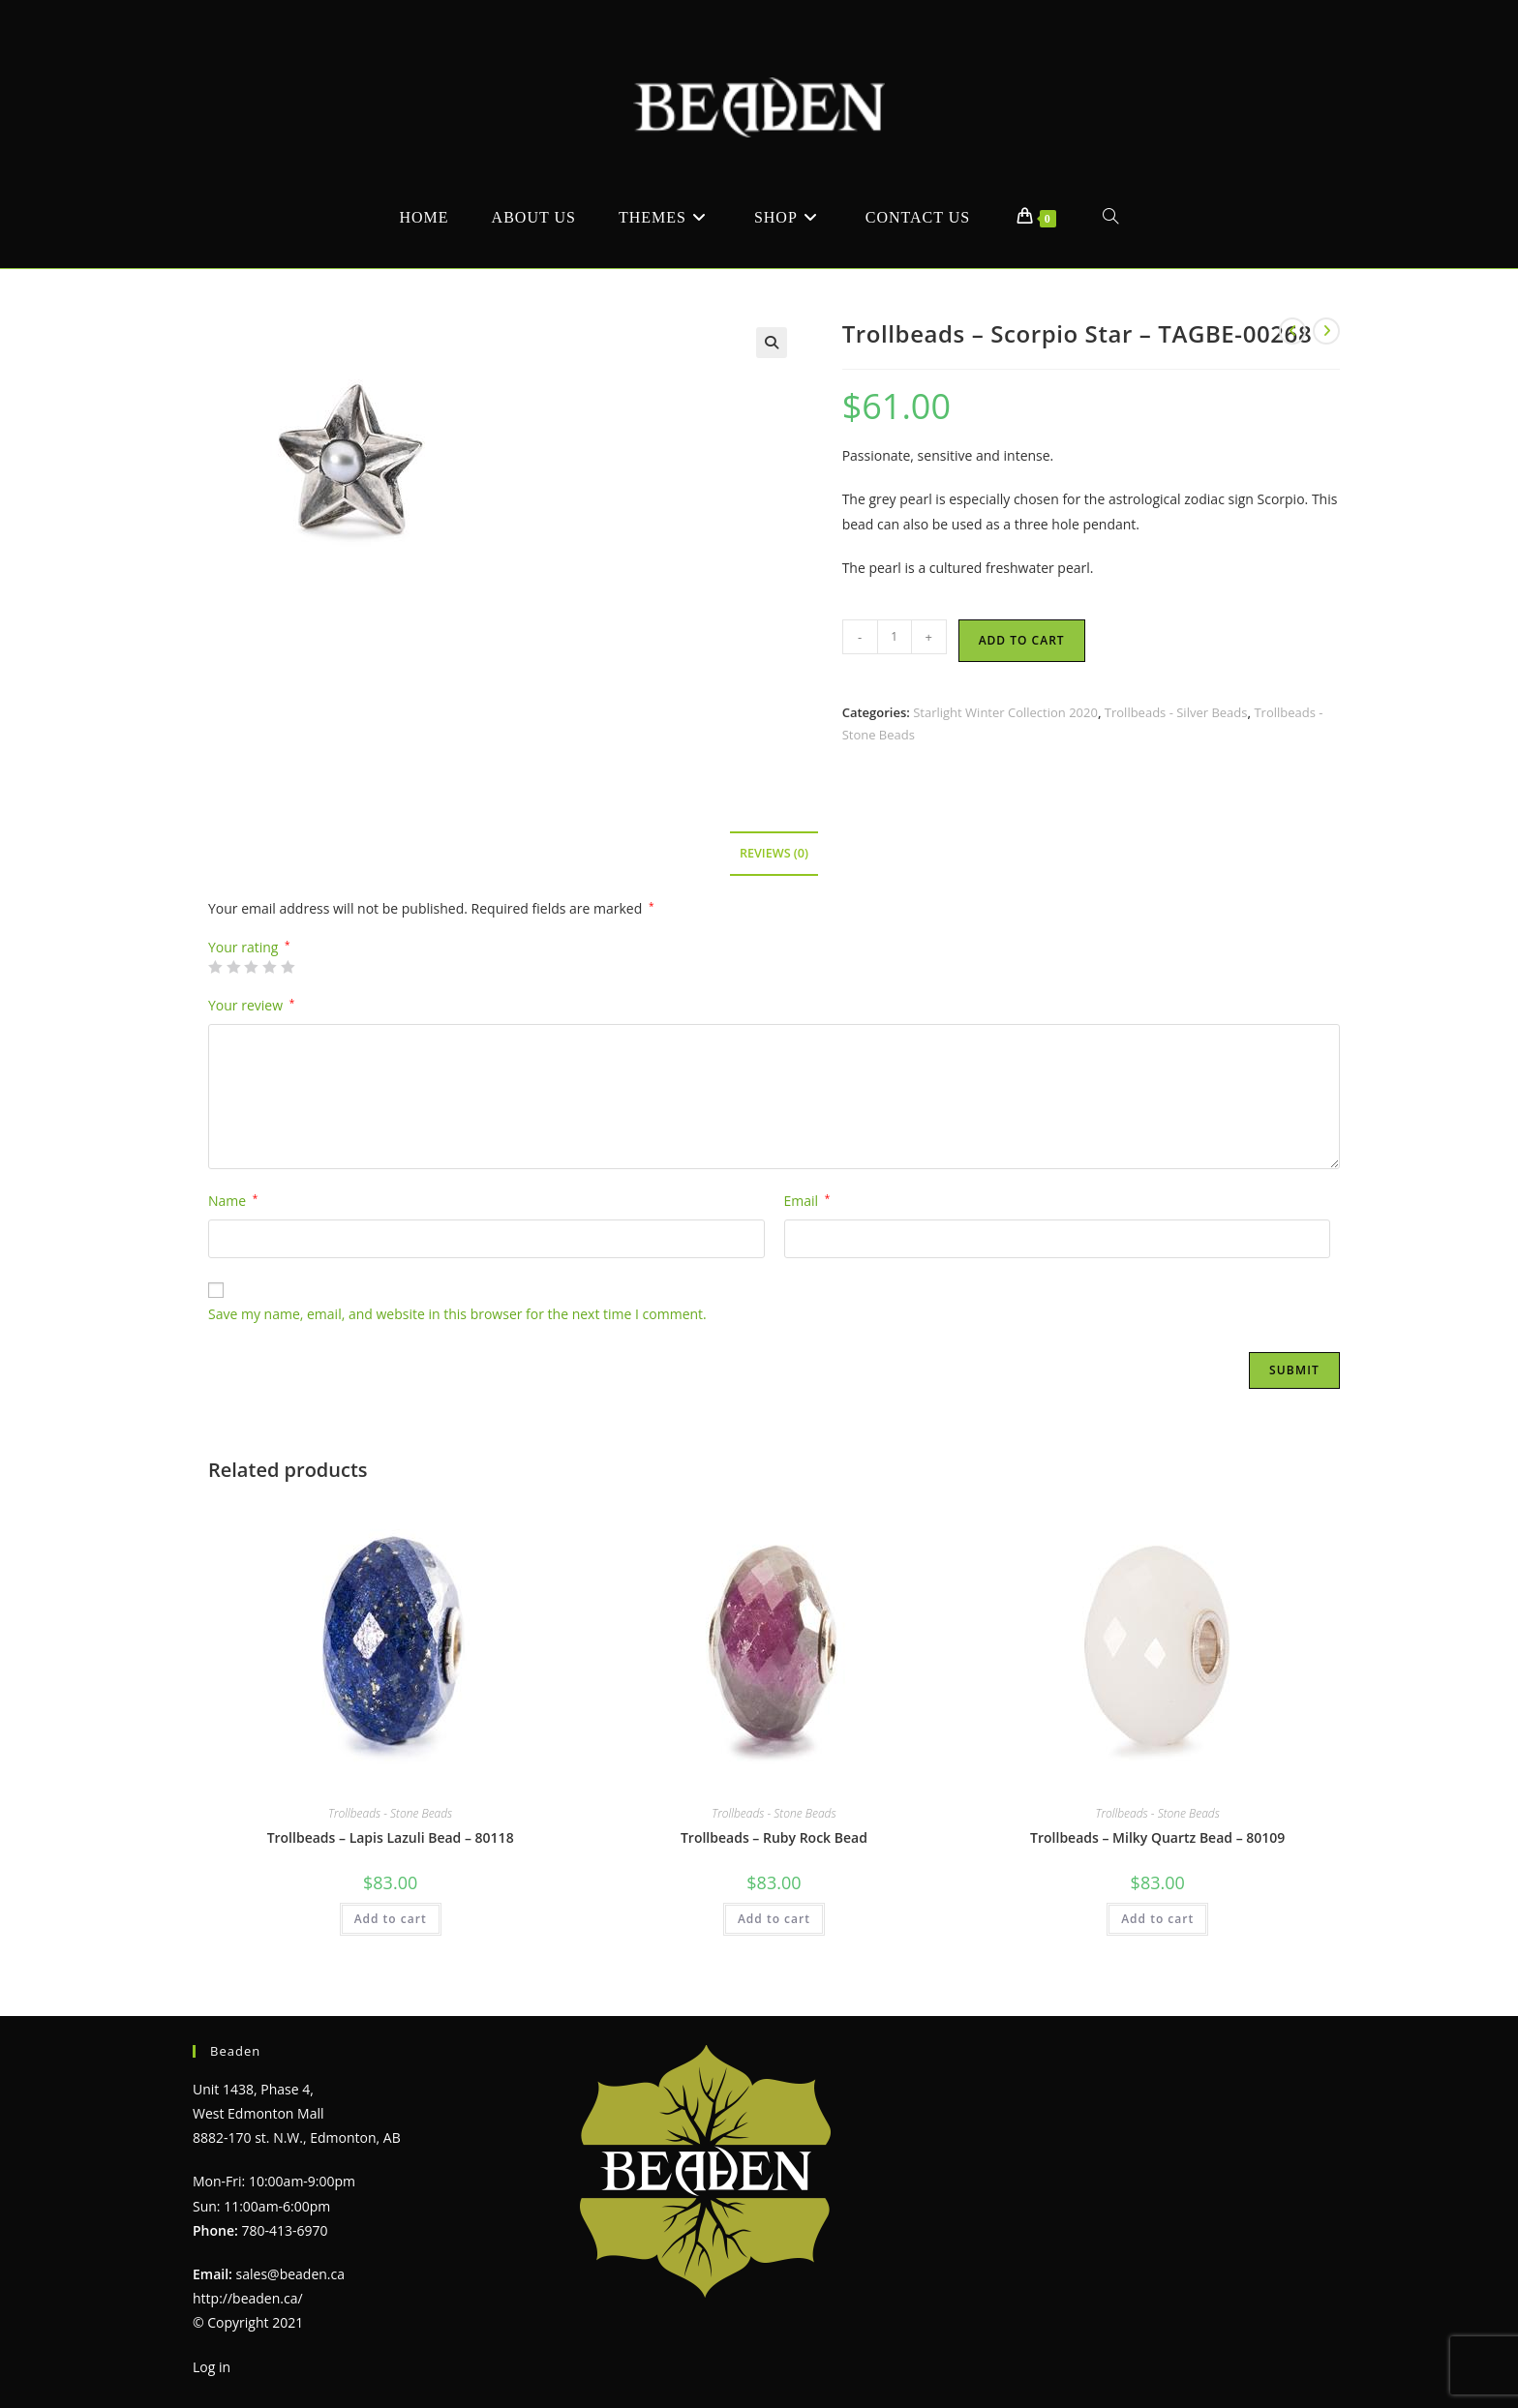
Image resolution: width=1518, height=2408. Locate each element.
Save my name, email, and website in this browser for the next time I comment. (457, 1314)
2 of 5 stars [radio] (233, 967)
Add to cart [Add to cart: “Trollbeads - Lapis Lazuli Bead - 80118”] (390, 1919)
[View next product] (1326, 331)
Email (807, 1200)
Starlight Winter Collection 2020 (1005, 712)
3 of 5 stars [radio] (251, 967)
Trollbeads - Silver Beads (1176, 712)
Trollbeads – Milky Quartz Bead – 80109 (1157, 1837)
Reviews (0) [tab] (774, 853)
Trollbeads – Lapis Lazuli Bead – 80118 (390, 1837)
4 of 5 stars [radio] (269, 967)
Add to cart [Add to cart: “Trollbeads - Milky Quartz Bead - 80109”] (1157, 1919)
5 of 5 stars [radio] (287, 967)
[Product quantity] (894, 636)
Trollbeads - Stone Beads (390, 1813)
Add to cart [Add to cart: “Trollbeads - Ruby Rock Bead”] (774, 1919)
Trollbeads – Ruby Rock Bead (774, 1837)
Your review (251, 1005)
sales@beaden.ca (290, 2274)
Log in (211, 2367)
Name (233, 1200)
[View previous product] (1292, 331)
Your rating (249, 947)
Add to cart (1022, 640)
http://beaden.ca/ (248, 2298)
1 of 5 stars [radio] (215, 967)
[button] (771, 342)
